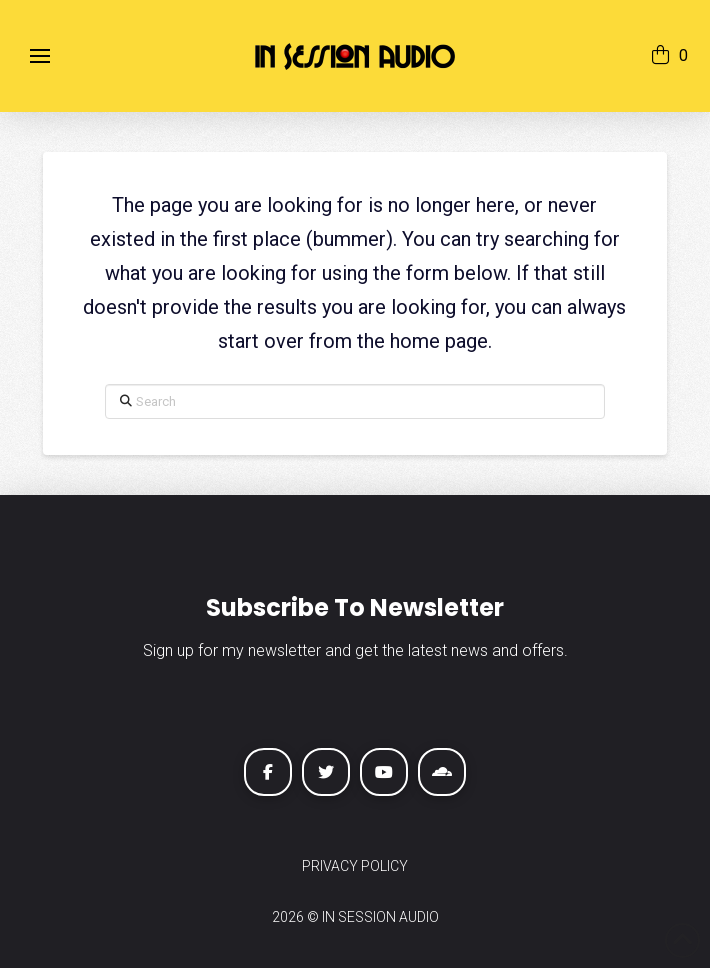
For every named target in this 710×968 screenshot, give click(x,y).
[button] (40, 56)
